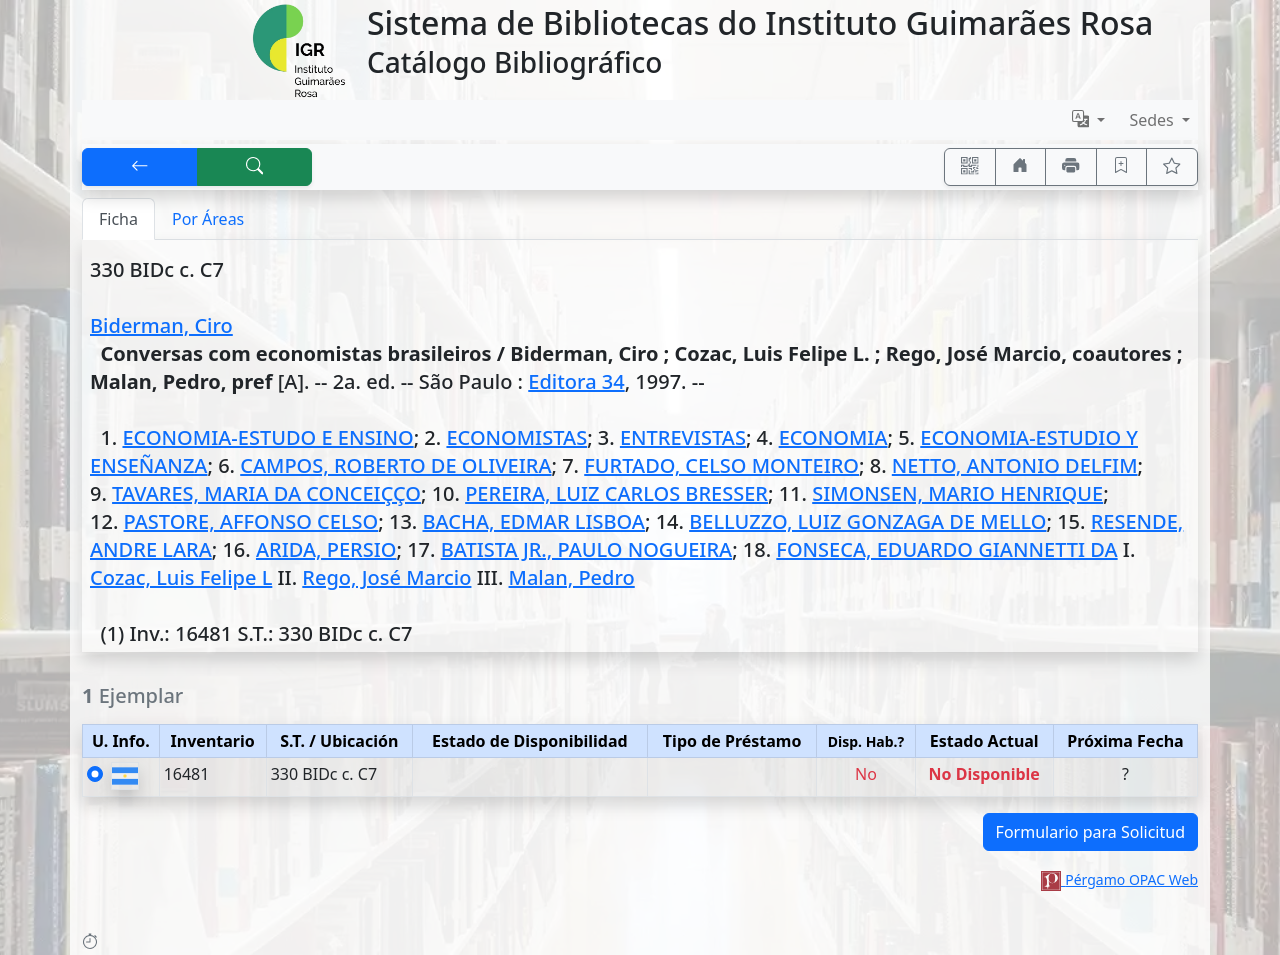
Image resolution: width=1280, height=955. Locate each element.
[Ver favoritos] (1172, 167)
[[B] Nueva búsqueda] (255, 167)
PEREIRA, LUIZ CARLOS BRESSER (616, 493)
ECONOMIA (833, 437)
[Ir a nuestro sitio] (1021, 167)
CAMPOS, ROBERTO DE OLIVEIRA (395, 465)
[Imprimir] (1071, 167)
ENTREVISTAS (683, 437)
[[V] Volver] (140, 167)
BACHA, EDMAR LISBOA (533, 521)
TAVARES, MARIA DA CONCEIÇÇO (266, 493)
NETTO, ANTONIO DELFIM (1015, 465)
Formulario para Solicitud (1090, 832)
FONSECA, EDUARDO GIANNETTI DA (946, 549)
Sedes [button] (1153, 120)
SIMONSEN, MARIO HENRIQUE (957, 493)
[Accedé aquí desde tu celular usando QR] (970, 167)
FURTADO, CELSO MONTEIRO (721, 465)
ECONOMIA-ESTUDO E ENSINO (267, 437)
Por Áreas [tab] (208, 219)
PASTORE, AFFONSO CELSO (251, 521)
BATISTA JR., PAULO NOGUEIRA (586, 549)
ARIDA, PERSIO (326, 549)
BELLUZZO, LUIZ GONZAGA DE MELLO (867, 521)
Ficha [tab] (118, 219)
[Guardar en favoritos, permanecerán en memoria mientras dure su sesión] (1122, 167)
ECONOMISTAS (516, 437)
